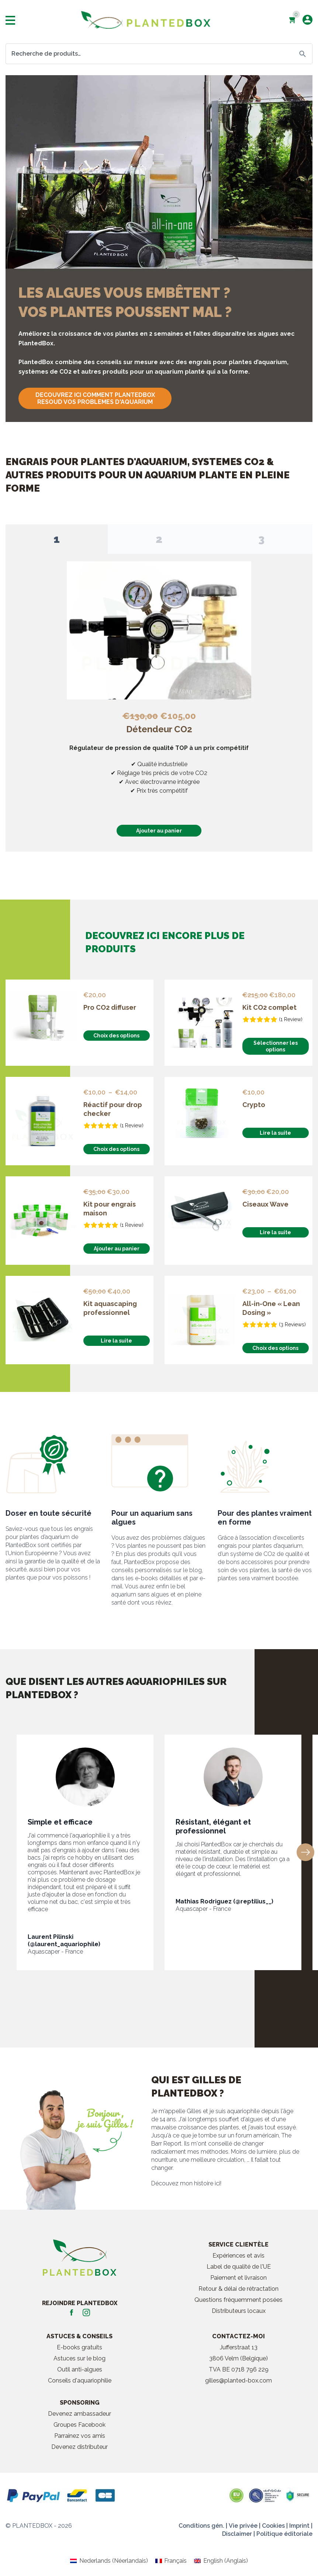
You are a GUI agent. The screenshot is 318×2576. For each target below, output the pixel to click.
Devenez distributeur (79, 2442)
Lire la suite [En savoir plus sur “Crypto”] (275, 1129)
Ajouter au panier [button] (159, 831)
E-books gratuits (79, 2343)
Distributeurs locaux (239, 2306)
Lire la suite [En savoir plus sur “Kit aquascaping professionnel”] (116, 1337)
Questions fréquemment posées (238, 2295)
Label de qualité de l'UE (239, 2262)
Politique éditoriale (284, 2529)
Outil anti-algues (79, 2365)
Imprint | (300, 2521)
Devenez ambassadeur (79, 2409)
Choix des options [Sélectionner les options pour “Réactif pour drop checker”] (116, 1145)
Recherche (302, 54)
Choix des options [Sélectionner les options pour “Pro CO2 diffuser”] (116, 1031)
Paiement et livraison (238, 2273)
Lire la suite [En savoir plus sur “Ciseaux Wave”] (275, 1228)
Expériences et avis (238, 2251)
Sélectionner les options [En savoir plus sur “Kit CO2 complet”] (275, 1042)
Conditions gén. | (203, 2521)
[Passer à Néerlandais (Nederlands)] (108, 2557)
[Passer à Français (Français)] (171, 2557)
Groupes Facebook (79, 2420)
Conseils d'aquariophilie (79, 2376)
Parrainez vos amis (79, 2431)
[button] (305, 1848)
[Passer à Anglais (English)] (220, 2557)
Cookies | (275, 2521)
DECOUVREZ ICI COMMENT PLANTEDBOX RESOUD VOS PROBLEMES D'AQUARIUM (95, 398)
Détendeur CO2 (159, 729)
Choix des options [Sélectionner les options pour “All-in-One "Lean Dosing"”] (275, 1344)
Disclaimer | (238, 2529)
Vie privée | (244, 2521)
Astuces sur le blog (79, 2354)
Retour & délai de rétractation (238, 2284)
